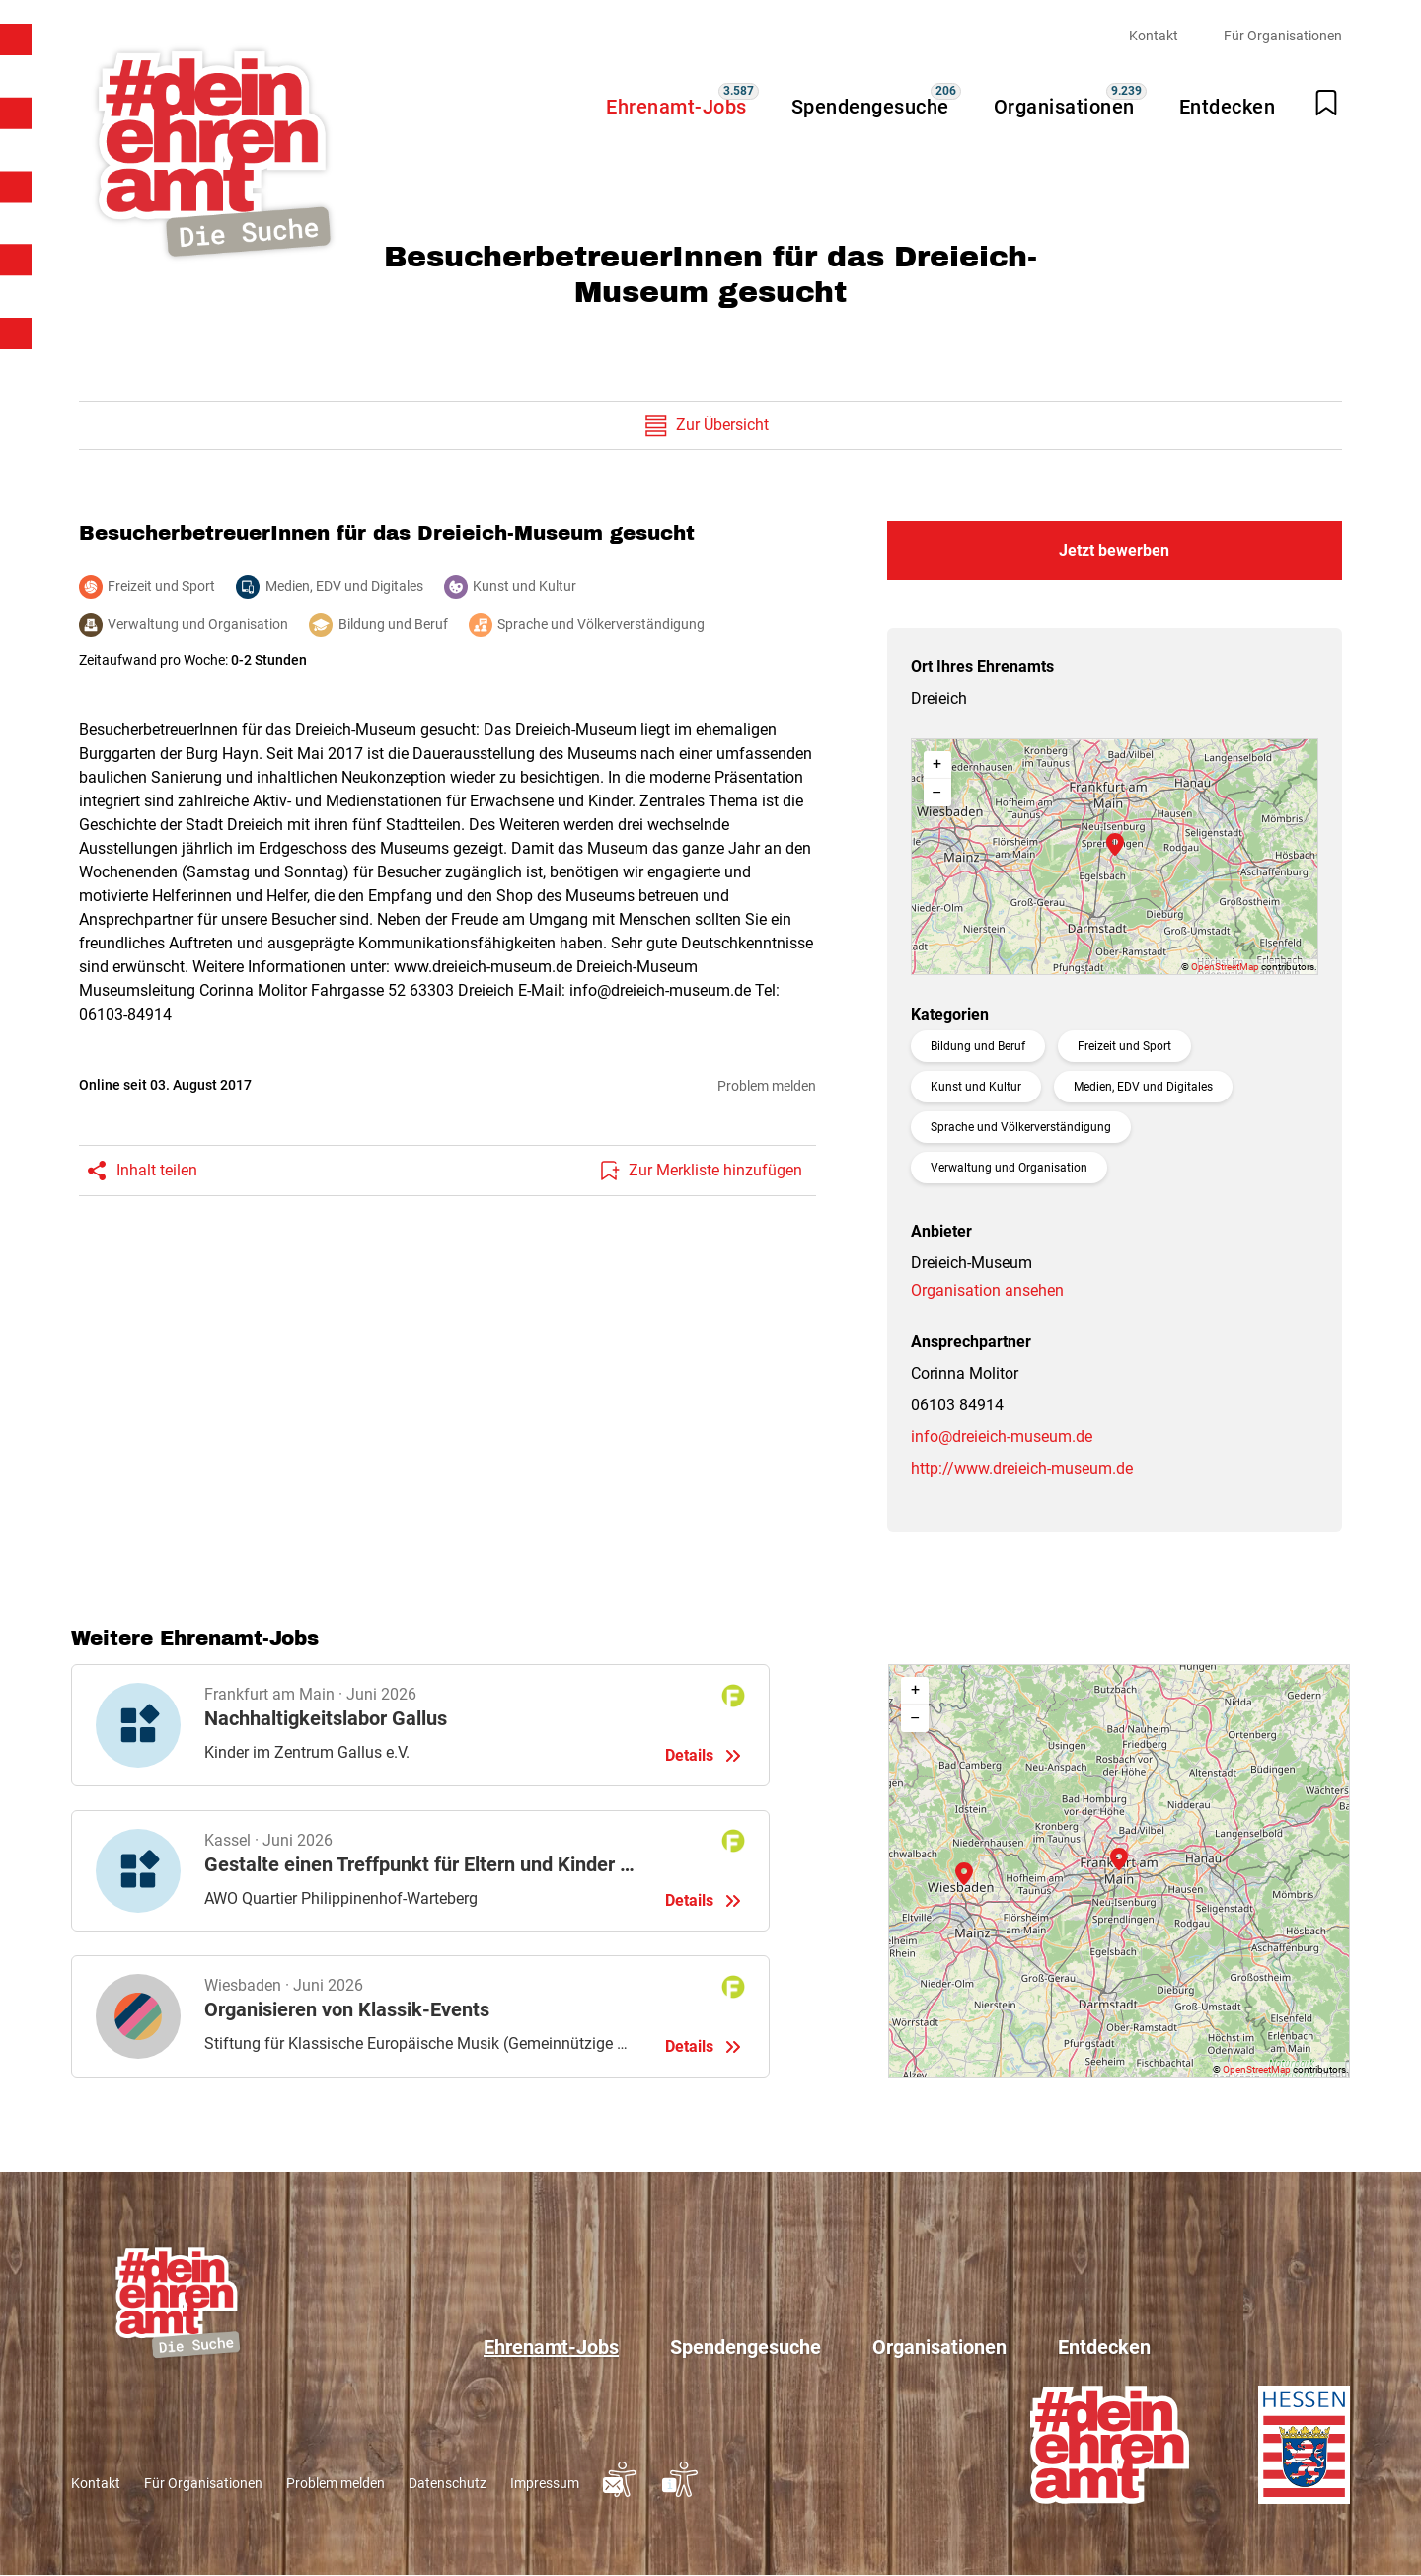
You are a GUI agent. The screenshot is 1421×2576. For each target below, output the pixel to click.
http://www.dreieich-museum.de (1022, 1468)
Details (420, 1725)
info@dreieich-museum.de (1001, 1436)
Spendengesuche (870, 106)
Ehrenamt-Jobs (676, 106)
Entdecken (1227, 106)
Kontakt (1153, 35)
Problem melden (766, 1086)
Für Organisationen (1283, 35)
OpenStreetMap (1225, 966)
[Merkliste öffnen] (1326, 102)
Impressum (544, 2483)
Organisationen (1064, 106)
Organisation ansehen (987, 1290)
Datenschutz (447, 2483)
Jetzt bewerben (1114, 550)
